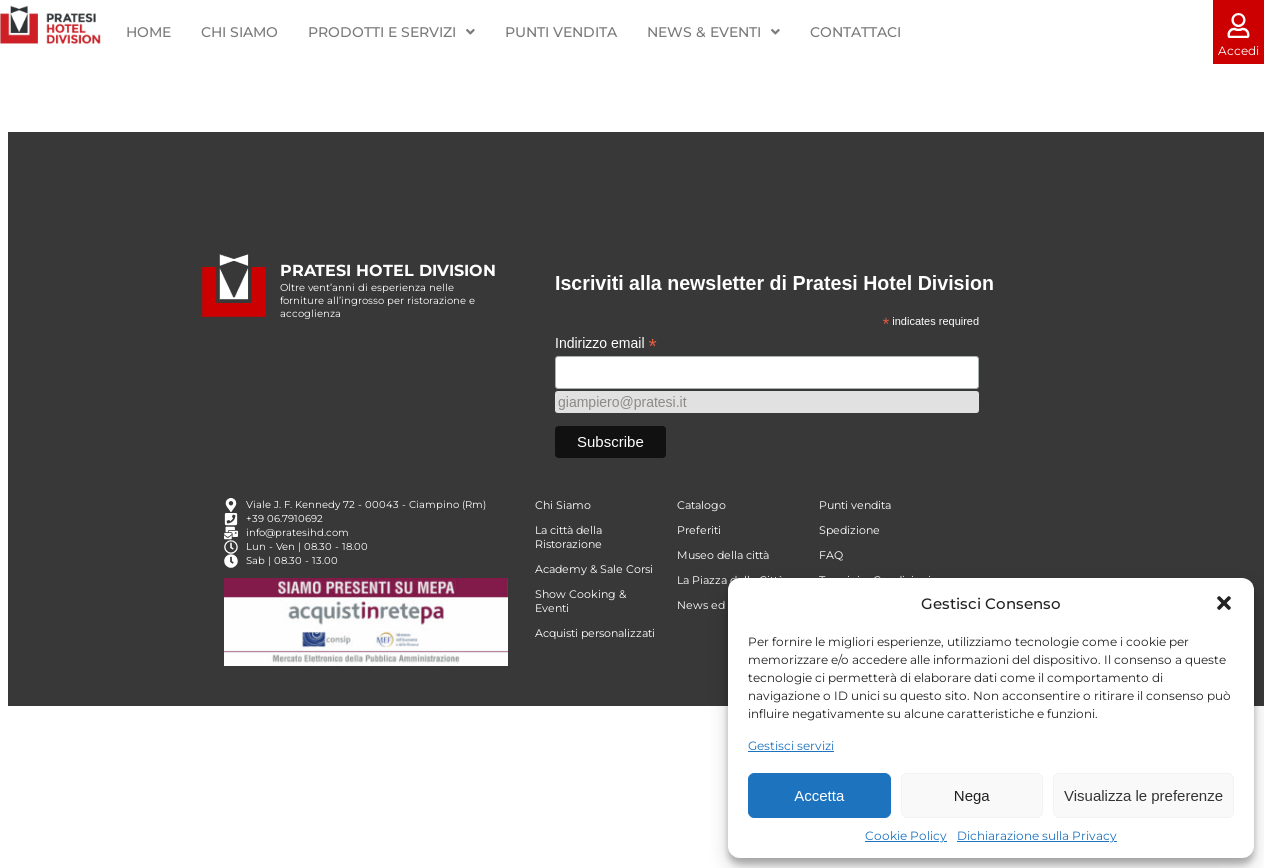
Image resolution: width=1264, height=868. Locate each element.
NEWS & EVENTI (713, 32)
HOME (148, 32)
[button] (1224, 603)
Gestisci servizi (791, 745)
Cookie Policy (906, 835)
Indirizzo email (606, 379)
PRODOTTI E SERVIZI (391, 32)
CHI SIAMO (239, 32)
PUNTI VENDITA (561, 32)
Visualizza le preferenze (1143, 795)
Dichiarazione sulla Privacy (1037, 835)
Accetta (819, 795)
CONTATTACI (854, 32)
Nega (972, 795)
